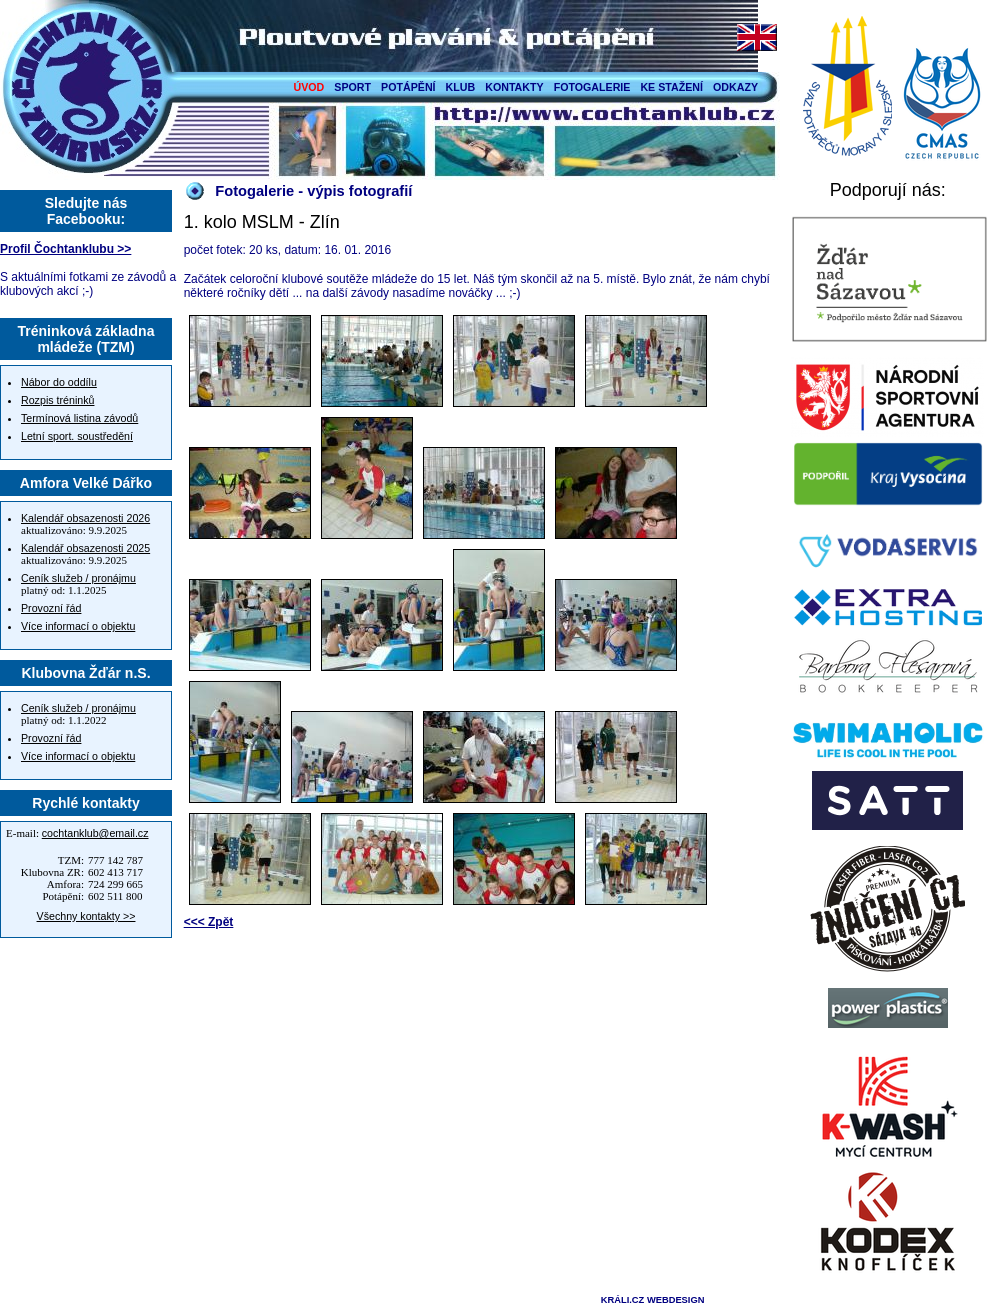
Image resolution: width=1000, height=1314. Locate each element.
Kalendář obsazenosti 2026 (85, 518)
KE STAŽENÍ (671, 87)
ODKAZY (735, 87)
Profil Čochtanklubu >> (65, 249)
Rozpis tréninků (57, 400)
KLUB (461, 87)
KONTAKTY (514, 87)
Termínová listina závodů (79, 418)
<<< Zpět (209, 922)
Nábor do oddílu (59, 382)
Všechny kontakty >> (86, 916)
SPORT (352, 87)
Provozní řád (51, 608)
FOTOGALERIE (592, 87)
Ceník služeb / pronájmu (78, 578)
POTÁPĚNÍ (408, 87)
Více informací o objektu (78, 626)
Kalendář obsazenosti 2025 (85, 548)
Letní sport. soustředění (77, 436)
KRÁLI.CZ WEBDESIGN (653, 1300)
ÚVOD (309, 87)
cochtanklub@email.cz (95, 833)
